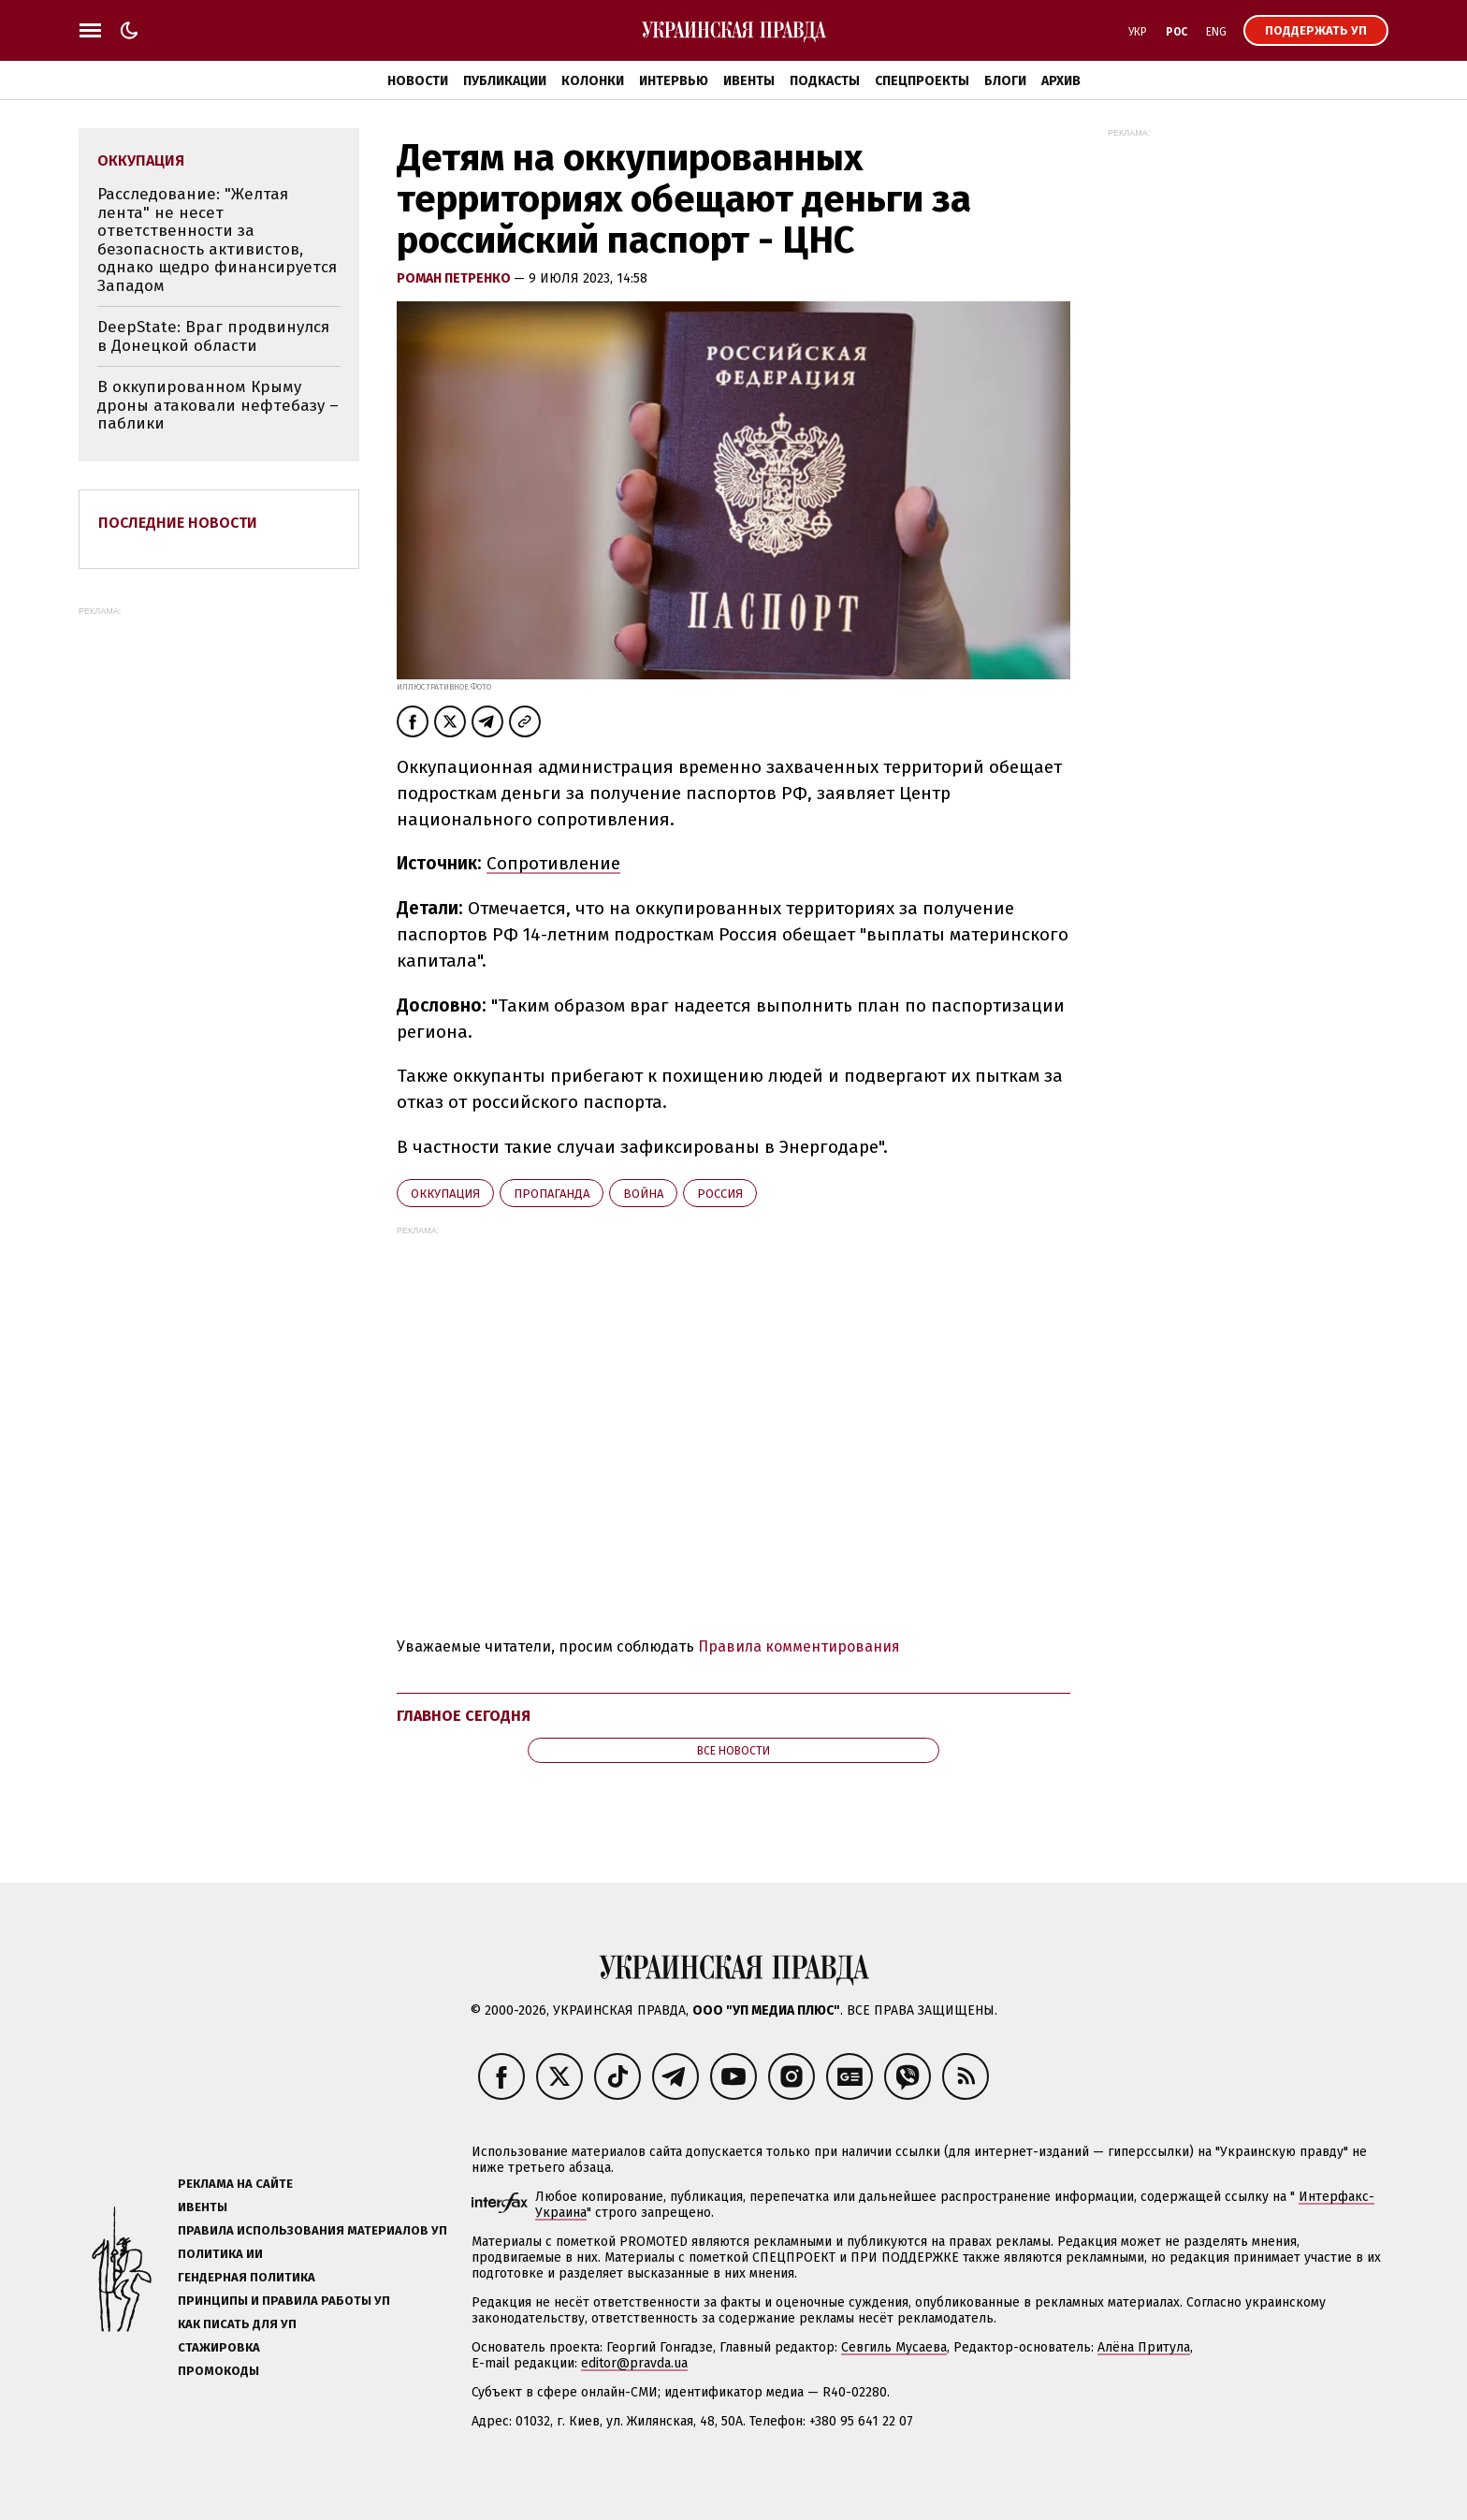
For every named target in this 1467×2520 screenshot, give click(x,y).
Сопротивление (553, 863)
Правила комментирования (799, 1646)
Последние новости (177, 523)
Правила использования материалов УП (312, 2230)
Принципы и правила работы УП (284, 2301)
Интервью (673, 81)
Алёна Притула (1143, 2347)
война (643, 1194)
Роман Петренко (455, 278)
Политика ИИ (220, 2254)
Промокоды (218, 2371)
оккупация (445, 1194)
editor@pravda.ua (634, 2363)
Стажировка (219, 2347)
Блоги (1005, 81)
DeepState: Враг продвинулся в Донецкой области (213, 336)
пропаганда (551, 1194)
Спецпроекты (922, 81)
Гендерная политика (246, 2277)
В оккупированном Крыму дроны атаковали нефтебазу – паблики (218, 405)
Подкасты (825, 81)
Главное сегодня (463, 1716)
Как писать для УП (237, 2324)
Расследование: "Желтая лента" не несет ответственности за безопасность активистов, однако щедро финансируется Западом (217, 240)
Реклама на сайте (235, 2184)
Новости (417, 81)
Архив (1061, 81)
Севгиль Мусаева (894, 2347)
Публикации (504, 81)
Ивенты (749, 81)
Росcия (720, 1194)
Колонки (592, 81)
